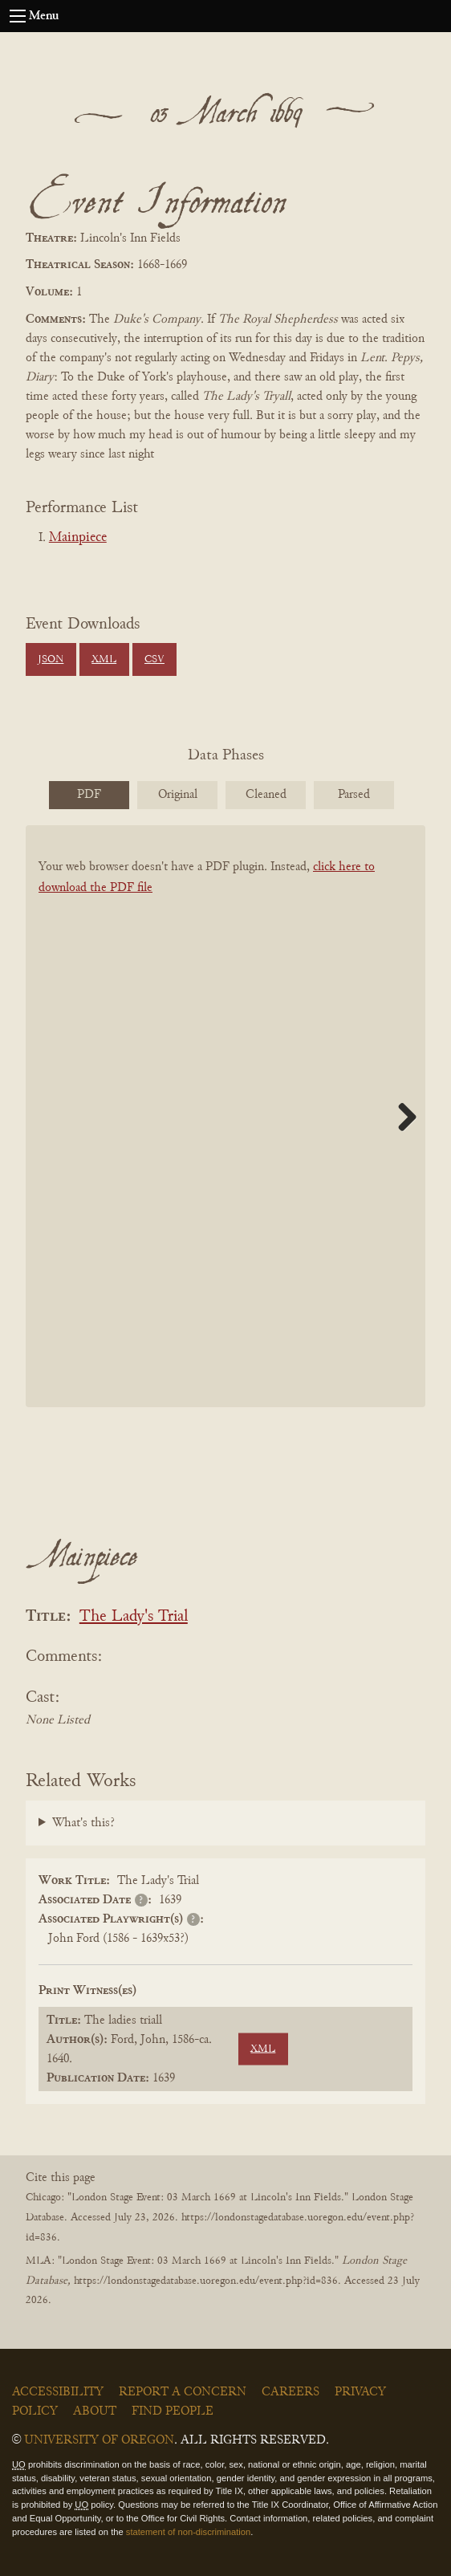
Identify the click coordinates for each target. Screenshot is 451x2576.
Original (177, 794)
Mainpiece (78, 538)
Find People (172, 2411)
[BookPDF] (225, 1116)
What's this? (83, 1823)
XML (103, 659)
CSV (154, 659)
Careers (290, 2392)
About (94, 2411)
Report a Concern (182, 2392)
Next (401, 1117)
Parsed (354, 794)
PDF (89, 794)
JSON (50, 659)
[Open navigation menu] (18, 16)
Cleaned (266, 794)
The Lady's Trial (133, 1617)
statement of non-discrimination (188, 2532)
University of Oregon (99, 2440)
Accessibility (58, 2392)
